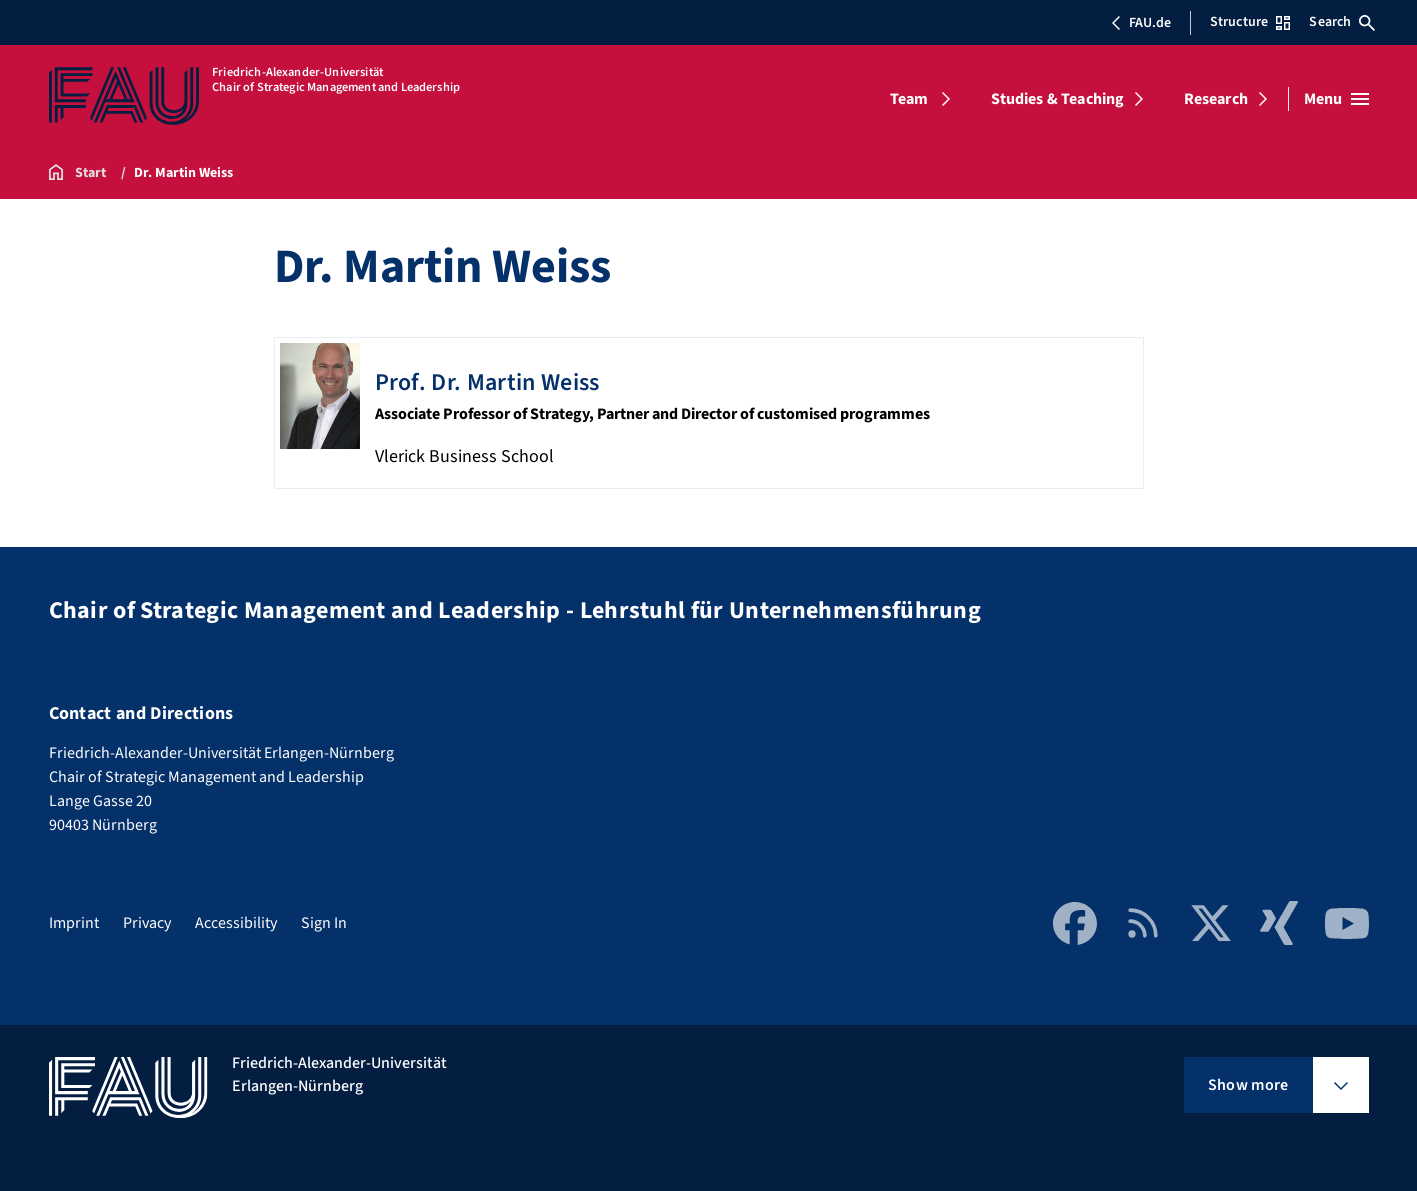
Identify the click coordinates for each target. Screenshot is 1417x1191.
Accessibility (236, 923)
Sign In (324, 923)
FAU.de (1141, 23)
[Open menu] (1336, 99)
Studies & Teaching (1058, 99)
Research (1216, 99)
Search (1342, 22)
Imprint (74, 923)
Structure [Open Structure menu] (1250, 22)
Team (909, 99)
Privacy (147, 923)
